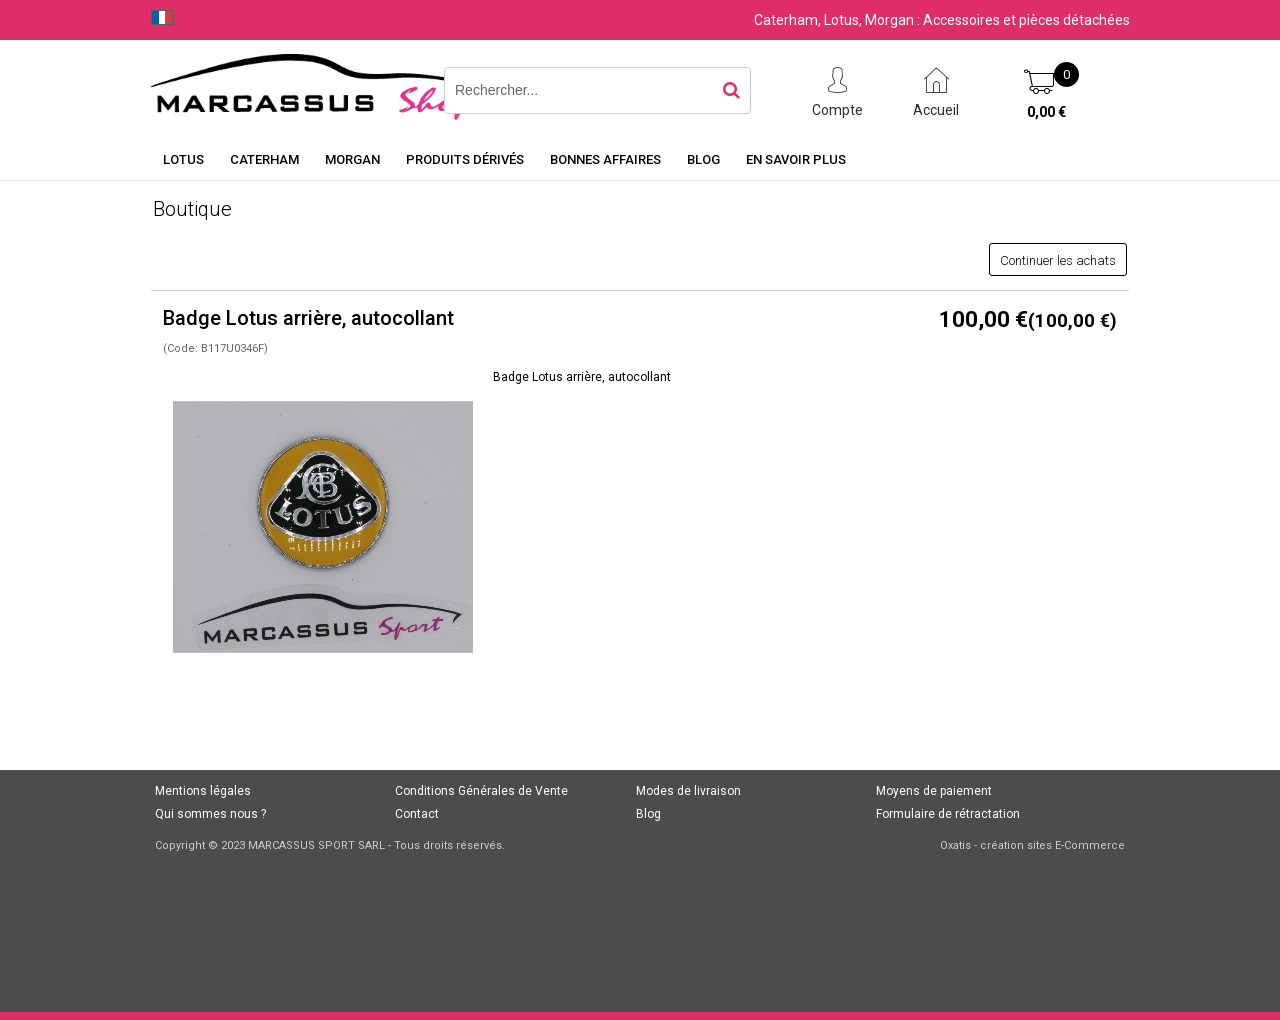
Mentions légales (203, 791)
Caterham (264, 159)
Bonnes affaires (605, 159)
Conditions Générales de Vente (481, 791)
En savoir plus (796, 159)
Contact (417, 814)
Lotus (183, 159)
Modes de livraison (688, 791)
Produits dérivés (465, 159)
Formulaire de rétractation (948, 814)
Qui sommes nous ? (210, 814)
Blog (703, 159)
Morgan (352, 159)
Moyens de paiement (934, 791)
